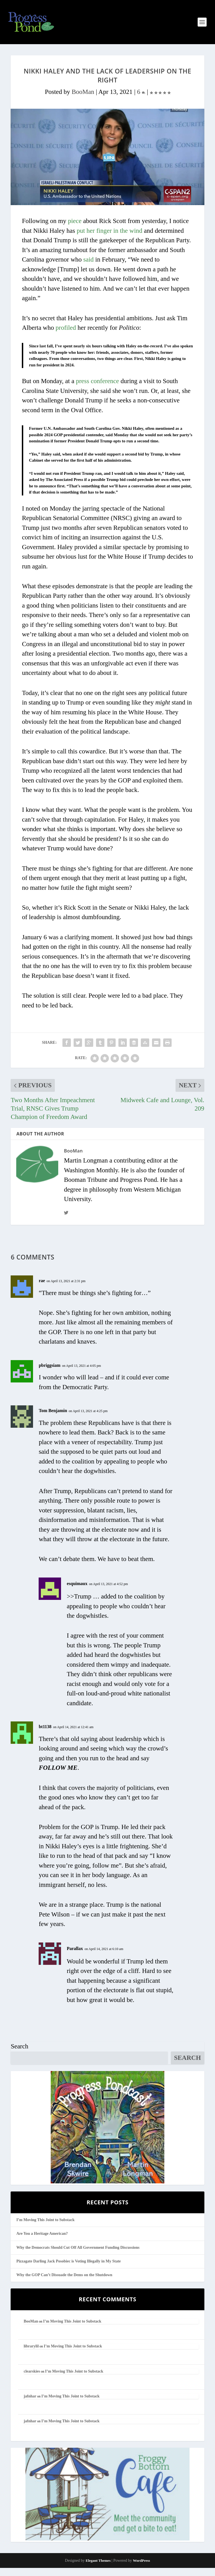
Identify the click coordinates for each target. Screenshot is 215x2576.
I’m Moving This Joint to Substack (45, 2228)
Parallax (75, 1956)
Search (19, 2054)
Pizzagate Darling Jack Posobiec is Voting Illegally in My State (68, 2269)
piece (75, 228)
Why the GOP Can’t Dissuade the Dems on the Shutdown (64, 2283)
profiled (65, 335)
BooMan (83, 99)
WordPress (141, 2568)
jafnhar (30, 2404)
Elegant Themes (98, 2568)
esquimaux (77, 1591)
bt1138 (45, 1734)
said (88, 267)
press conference (97, 389)
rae (42, 1288)
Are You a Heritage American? (42, 2242)
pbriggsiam (49, 1373)
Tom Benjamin (53, 1418)
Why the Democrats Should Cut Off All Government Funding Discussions (77, 2255)
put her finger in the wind (109, 238)
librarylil (31, 2354)
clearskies (32, 2379)
